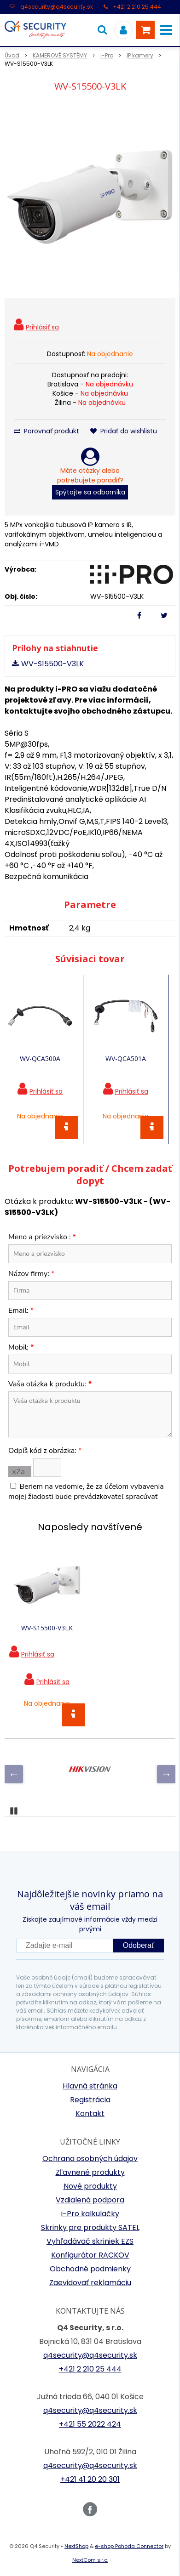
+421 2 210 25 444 (137, 7)
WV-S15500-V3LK (52, 663)
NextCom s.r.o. (90, 2560)
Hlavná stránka (90, 2086)
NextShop (76, 2546)
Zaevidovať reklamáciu (90, 2282)
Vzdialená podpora (90, 2200)
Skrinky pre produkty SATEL (90, 2227)
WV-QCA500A (40, 1058)
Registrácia (90, 2099)
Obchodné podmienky (90, 2269)
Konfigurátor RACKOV (90, 2255)
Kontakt (90, 2113)
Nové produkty (90, 2186)
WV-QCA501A (125, 1058)
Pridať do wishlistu (123, 431)
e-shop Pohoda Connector (129, 2546)
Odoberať (138, 1945)
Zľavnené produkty (90, 2172)
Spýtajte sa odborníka (90, 492)
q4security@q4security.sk (56, 7)
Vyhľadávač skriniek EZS (90, 2241)
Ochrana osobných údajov (90, 2158)
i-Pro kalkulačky (90, 2213)
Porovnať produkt (46, 431)
